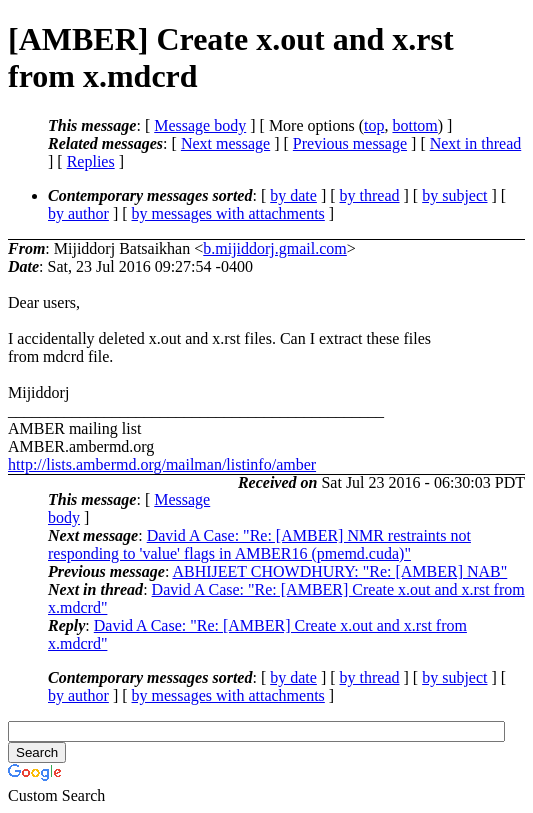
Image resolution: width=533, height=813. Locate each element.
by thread (370, 195)
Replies (91, 161)
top (374, 125)
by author (78, 213)
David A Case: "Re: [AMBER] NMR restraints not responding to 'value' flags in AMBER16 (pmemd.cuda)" (259, 544)
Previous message (350, 143)
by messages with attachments (228, 213)
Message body (200, 125)
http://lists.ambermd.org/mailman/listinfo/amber (162, 464)
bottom (414, 125)
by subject (454, 195)
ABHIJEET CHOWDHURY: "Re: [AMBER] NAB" (339, 571)
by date (293, 195)
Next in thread (476, 143)
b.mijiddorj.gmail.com (275, 248)
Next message (225, 143)
